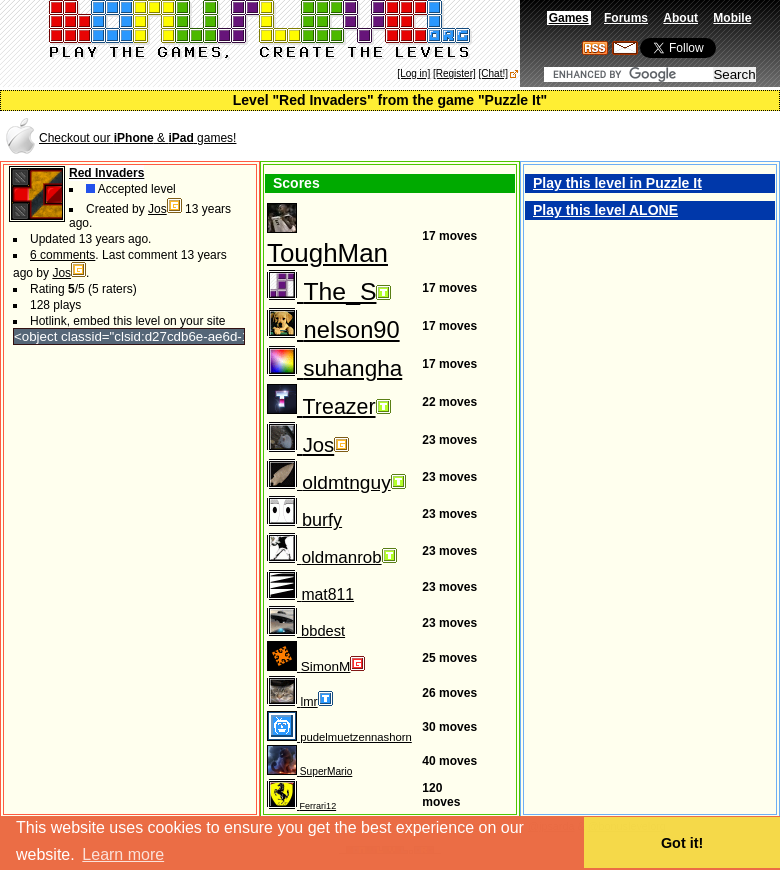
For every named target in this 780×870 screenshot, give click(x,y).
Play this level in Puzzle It (617, 183)
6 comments (62, 255)
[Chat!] (493, 73)
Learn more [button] (123, 854)
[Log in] (413, 73)
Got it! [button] (682, 843)
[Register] (454, 73)
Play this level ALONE (605, 210)
